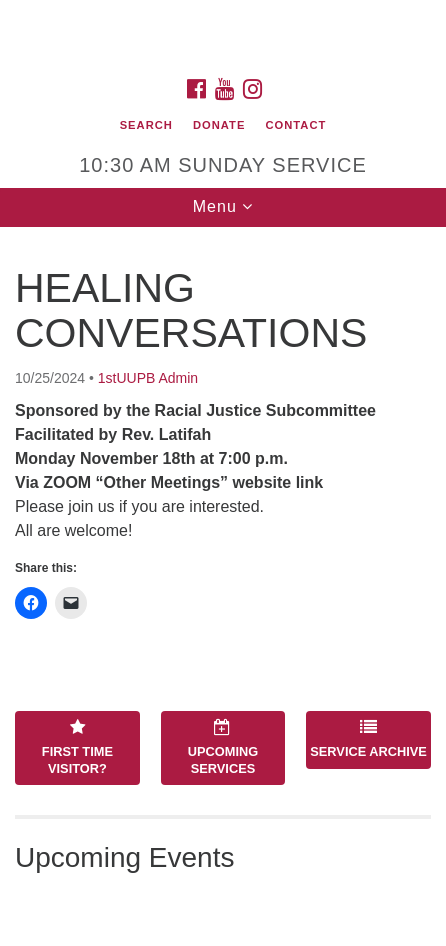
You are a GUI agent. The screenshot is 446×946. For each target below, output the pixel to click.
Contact (296, 125)
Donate (219, 125)
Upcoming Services (223, 747)
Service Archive (368, 739)
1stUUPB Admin (148, 378)
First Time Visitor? (77, 747)
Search (146, 125)
